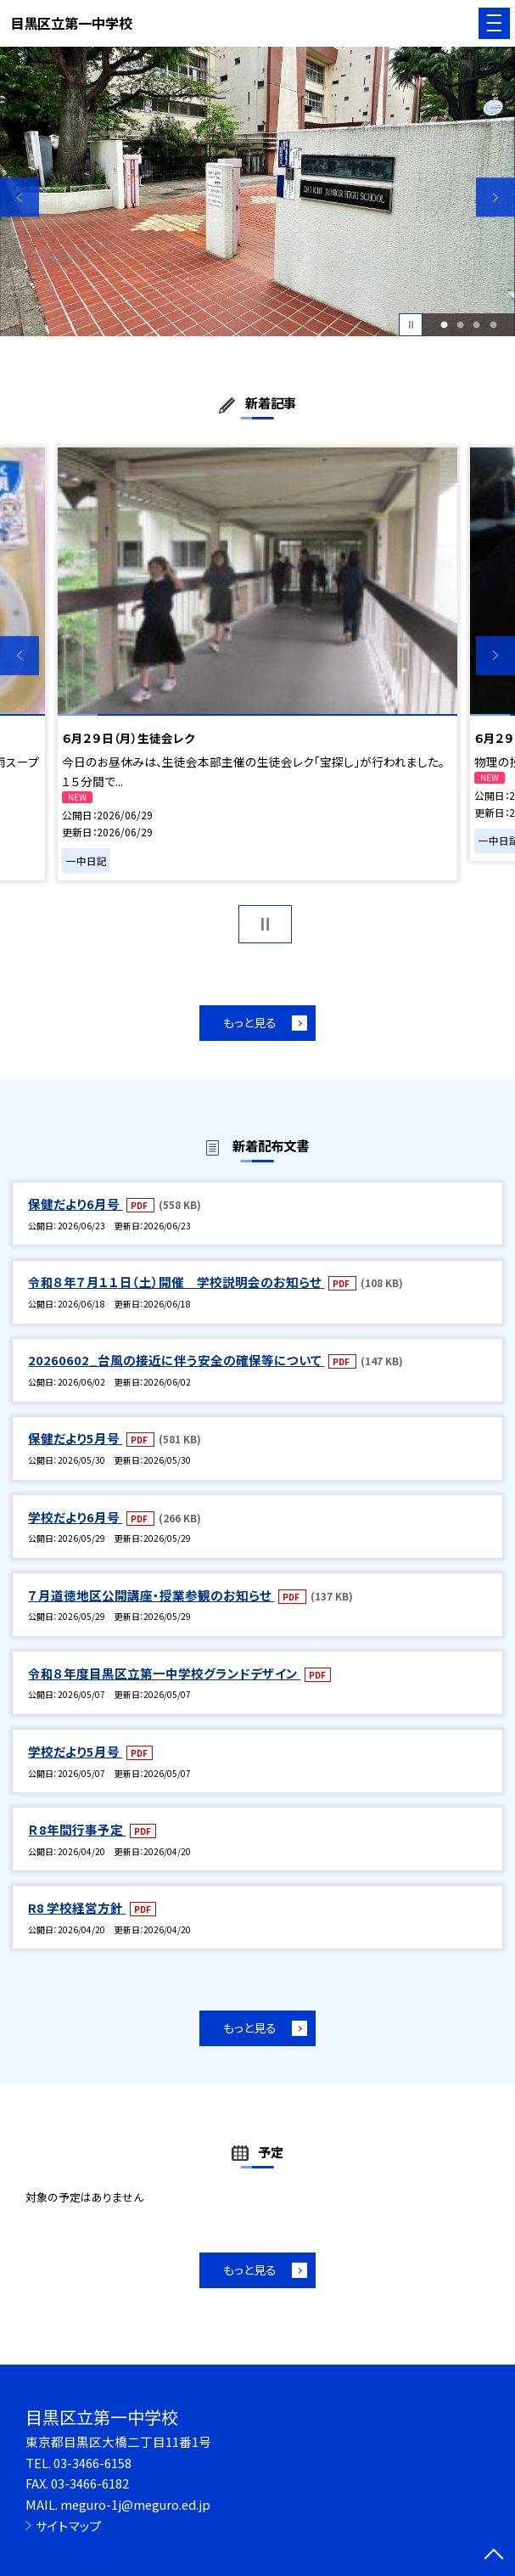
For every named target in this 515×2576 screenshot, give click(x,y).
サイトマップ (69, 2525)
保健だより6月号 (75, 1203)
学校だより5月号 (75, 1751)
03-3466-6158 (92, 2463)
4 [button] (493, 325)
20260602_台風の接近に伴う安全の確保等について (176, 1360)
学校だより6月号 (75, 1517)
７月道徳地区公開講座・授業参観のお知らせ (151, 1595)
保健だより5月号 (75, 1438)
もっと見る (250, 1022)
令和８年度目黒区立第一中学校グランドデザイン (164, 1673)
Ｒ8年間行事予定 (77, 1829)
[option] (257, 191)
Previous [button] (19, 197)
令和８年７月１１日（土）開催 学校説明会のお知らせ (176, 1282)
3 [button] (476, 325)
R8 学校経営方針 (77, 1907)
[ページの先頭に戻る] (494, 2555)
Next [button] (495, 197)
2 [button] (460, 325)
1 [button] (444, 325)
